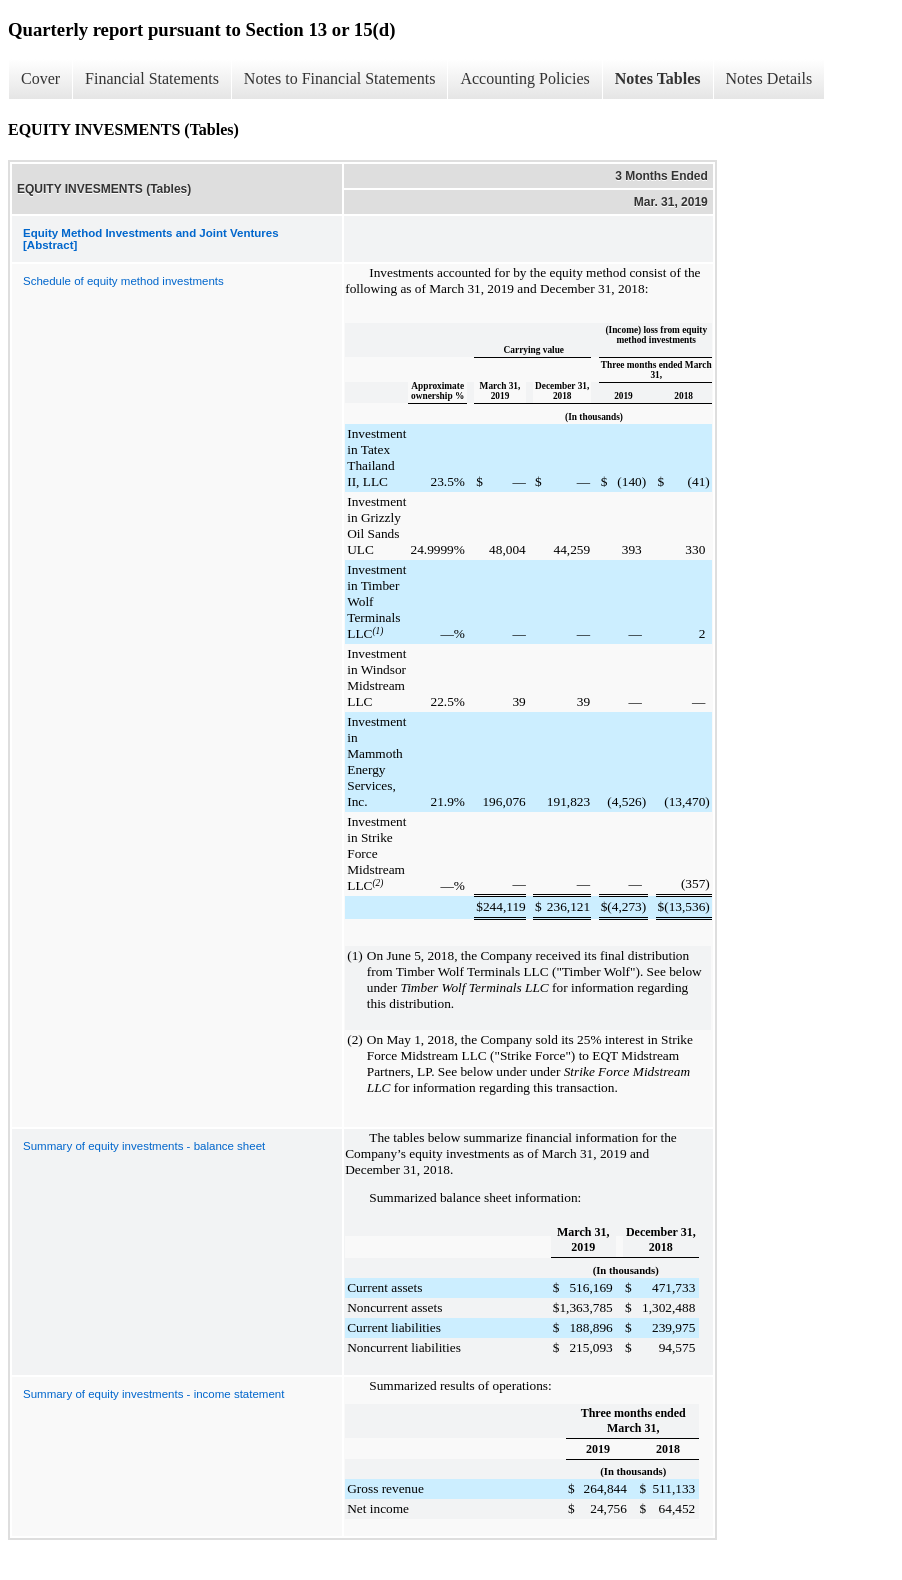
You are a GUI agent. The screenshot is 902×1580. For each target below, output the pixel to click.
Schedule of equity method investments (123, 281)
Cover (40, 78)
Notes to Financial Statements (340, 78)
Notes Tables (658, 78)
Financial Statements (152, 78)
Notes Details (769, 78)
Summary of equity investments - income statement (153, 1394)
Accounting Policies (524, 78)
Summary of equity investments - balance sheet (144, 1146)
